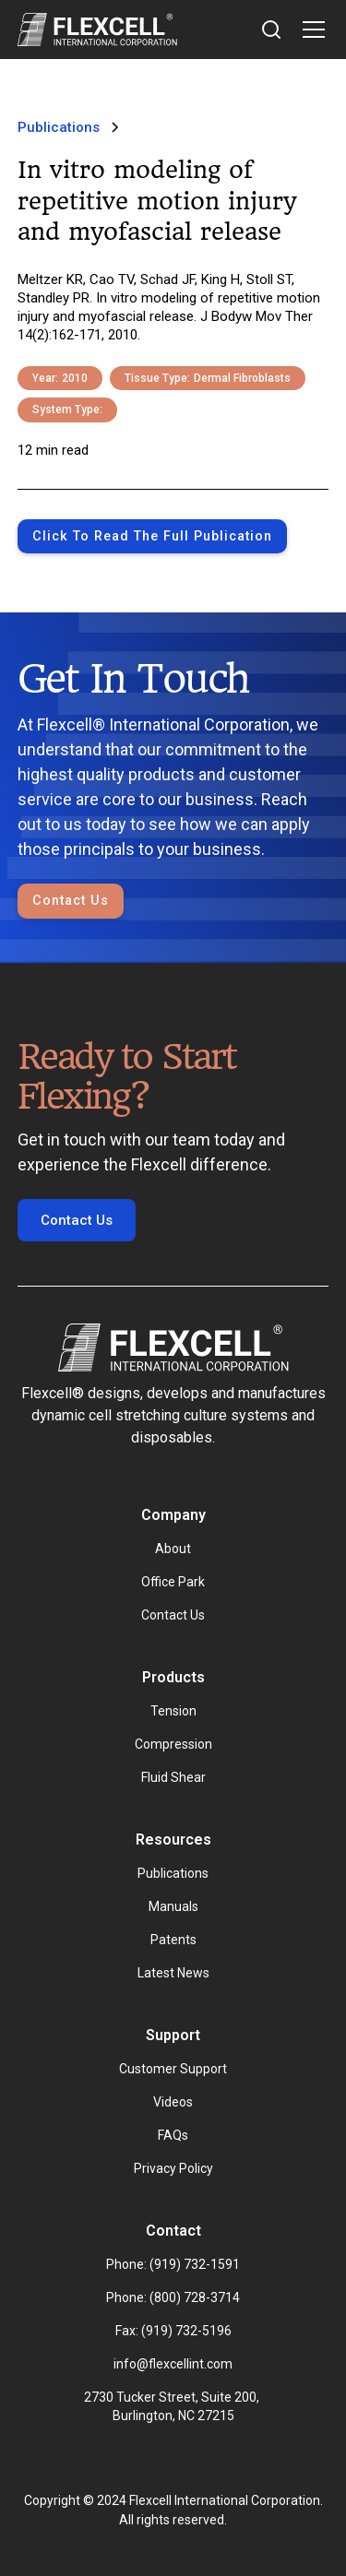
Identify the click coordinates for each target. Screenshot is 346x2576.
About (173, 1548)
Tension (173, 1710)
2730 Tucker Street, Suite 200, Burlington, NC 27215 (173, 2406)
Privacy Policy (173, 2168)
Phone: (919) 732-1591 (173, 2264)
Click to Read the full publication (152, 536)
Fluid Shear (173, 1777)
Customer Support (173, 2068)
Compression (173, 1744)
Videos (173, 2102)
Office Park (173, 1581)
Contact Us (70, 900)
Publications (173, 1873)
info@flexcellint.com (173, 2363)
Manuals (173, 1906)
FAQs (173, 2135)
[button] (310, 29)
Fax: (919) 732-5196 (173, 2330)
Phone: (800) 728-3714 (173, 2297)
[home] (97, 29)
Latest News (173, 1972)
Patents (173, 1939)
